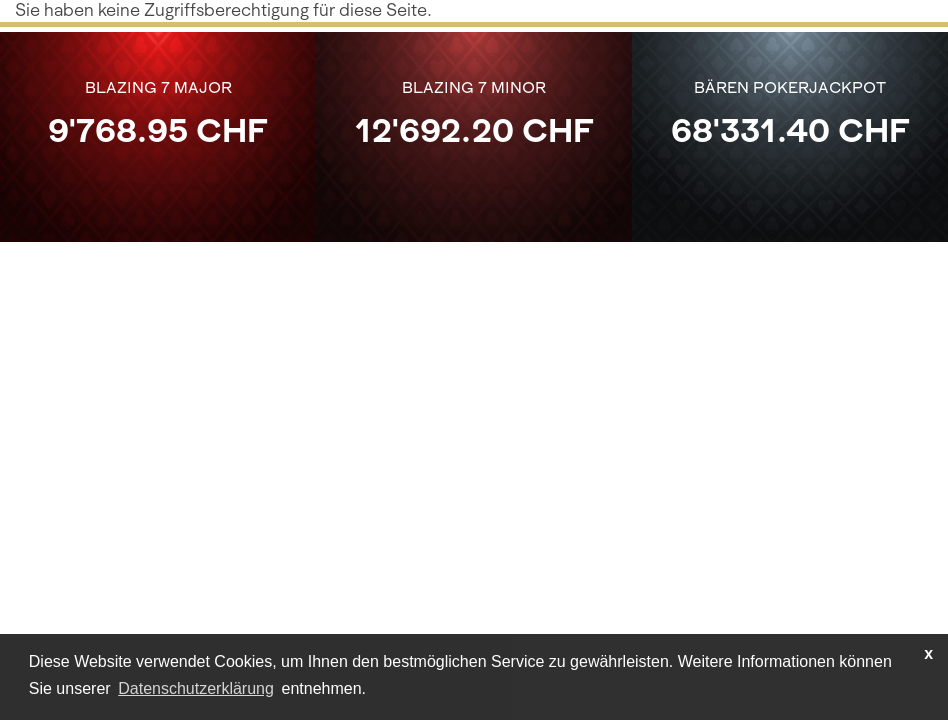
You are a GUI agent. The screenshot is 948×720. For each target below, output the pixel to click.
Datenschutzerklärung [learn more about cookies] (196, 688)
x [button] (928, 653)
